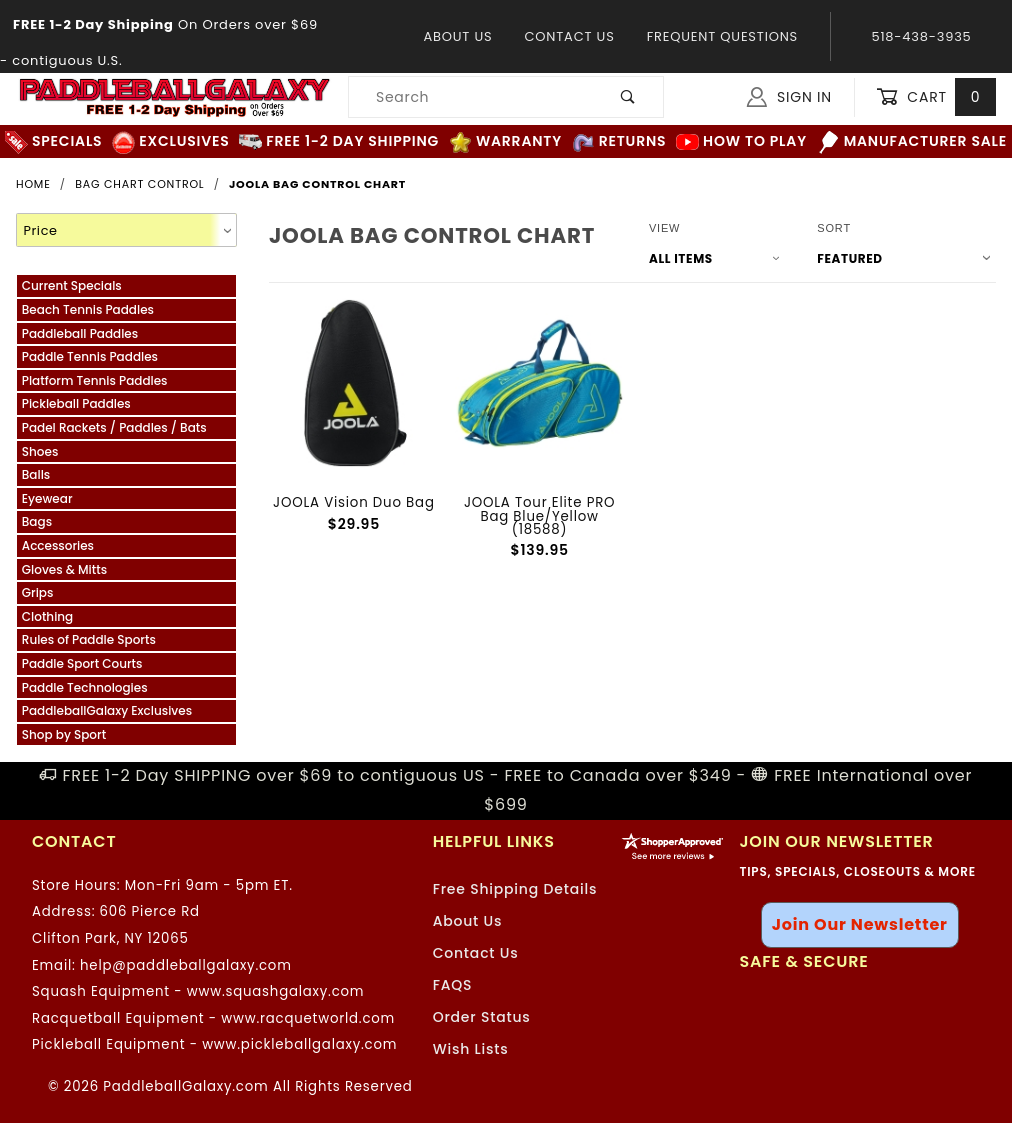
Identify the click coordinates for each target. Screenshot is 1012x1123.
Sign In (789, 97)
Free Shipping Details (515, 889)
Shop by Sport (64, 734)
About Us (457, 36)
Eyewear (47, 498)
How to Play (741, 141)
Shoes (40, 451)
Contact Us (569, 36)
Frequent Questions (722, 36)
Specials (54, 141)
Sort (834, 228)
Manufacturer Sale (912, 141)
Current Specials (72, 285)
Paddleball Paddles (80, 333)
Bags (37, 521)
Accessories (58, 545)
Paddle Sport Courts (82, 663)
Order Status (482, 1017)
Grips (38, 592)
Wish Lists (471, 1049)
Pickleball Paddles (76, 403)
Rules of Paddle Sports (89, 639)
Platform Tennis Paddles (95, 380)
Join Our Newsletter (860, 924)
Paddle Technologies (85, 687)
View (664, 228)
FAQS (453, 985)
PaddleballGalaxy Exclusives (107, 710)
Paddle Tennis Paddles (90, 356)
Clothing (47, 616)
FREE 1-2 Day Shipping (339, 141)
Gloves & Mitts (64, 569)
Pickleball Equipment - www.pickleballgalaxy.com (214, 1044)
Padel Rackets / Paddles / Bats (114, 427)
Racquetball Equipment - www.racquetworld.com (213, 1018)
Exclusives (170, 141)
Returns (619, 141)
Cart (936, 97)
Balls (36, 474)
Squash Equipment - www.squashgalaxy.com (198, 991)
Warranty (505, 141)
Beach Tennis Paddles (88, 309)
